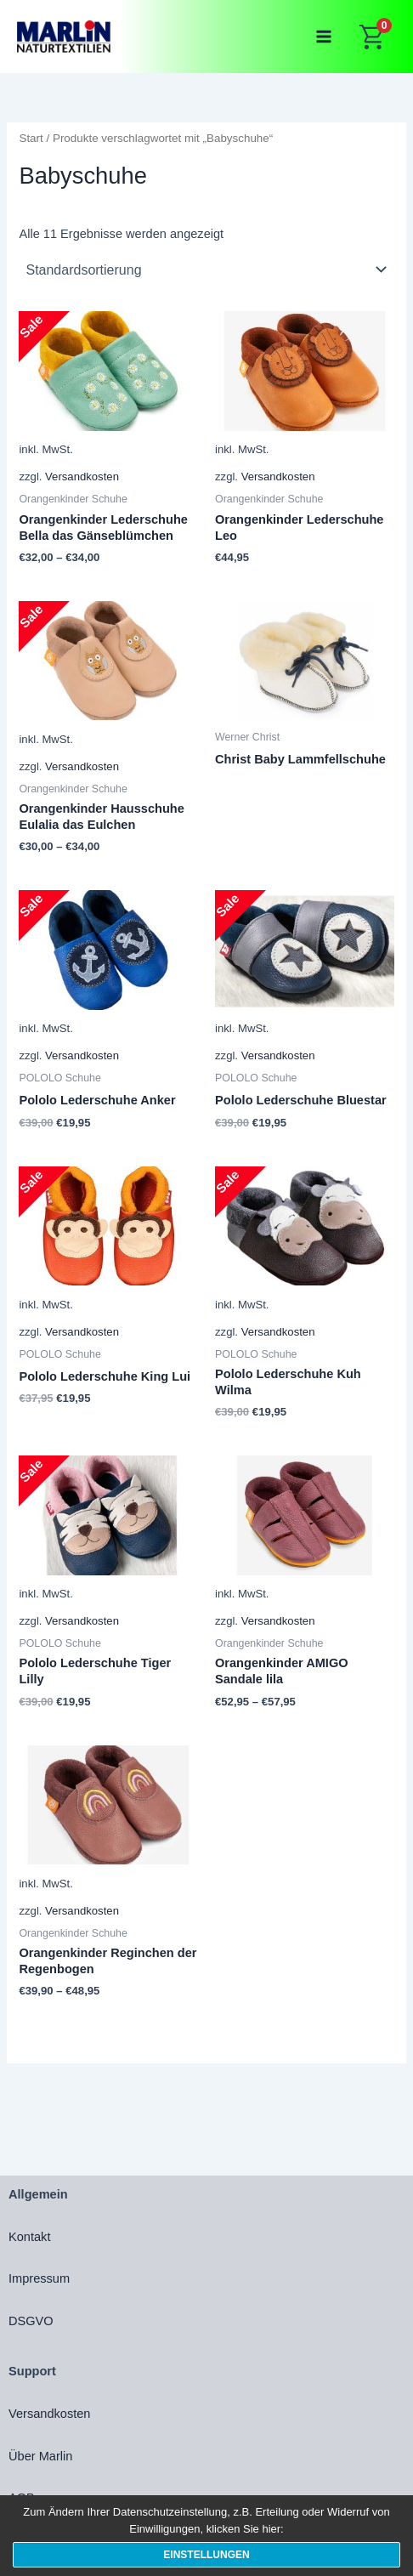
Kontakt (29, 2237)
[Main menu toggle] (324, 37)
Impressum (39, 2278)
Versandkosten (82, 476)
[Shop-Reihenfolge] (206, 269)
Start (30, 138)
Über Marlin (40, 2456)
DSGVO (31, 2321)
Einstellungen (206, 2555)
